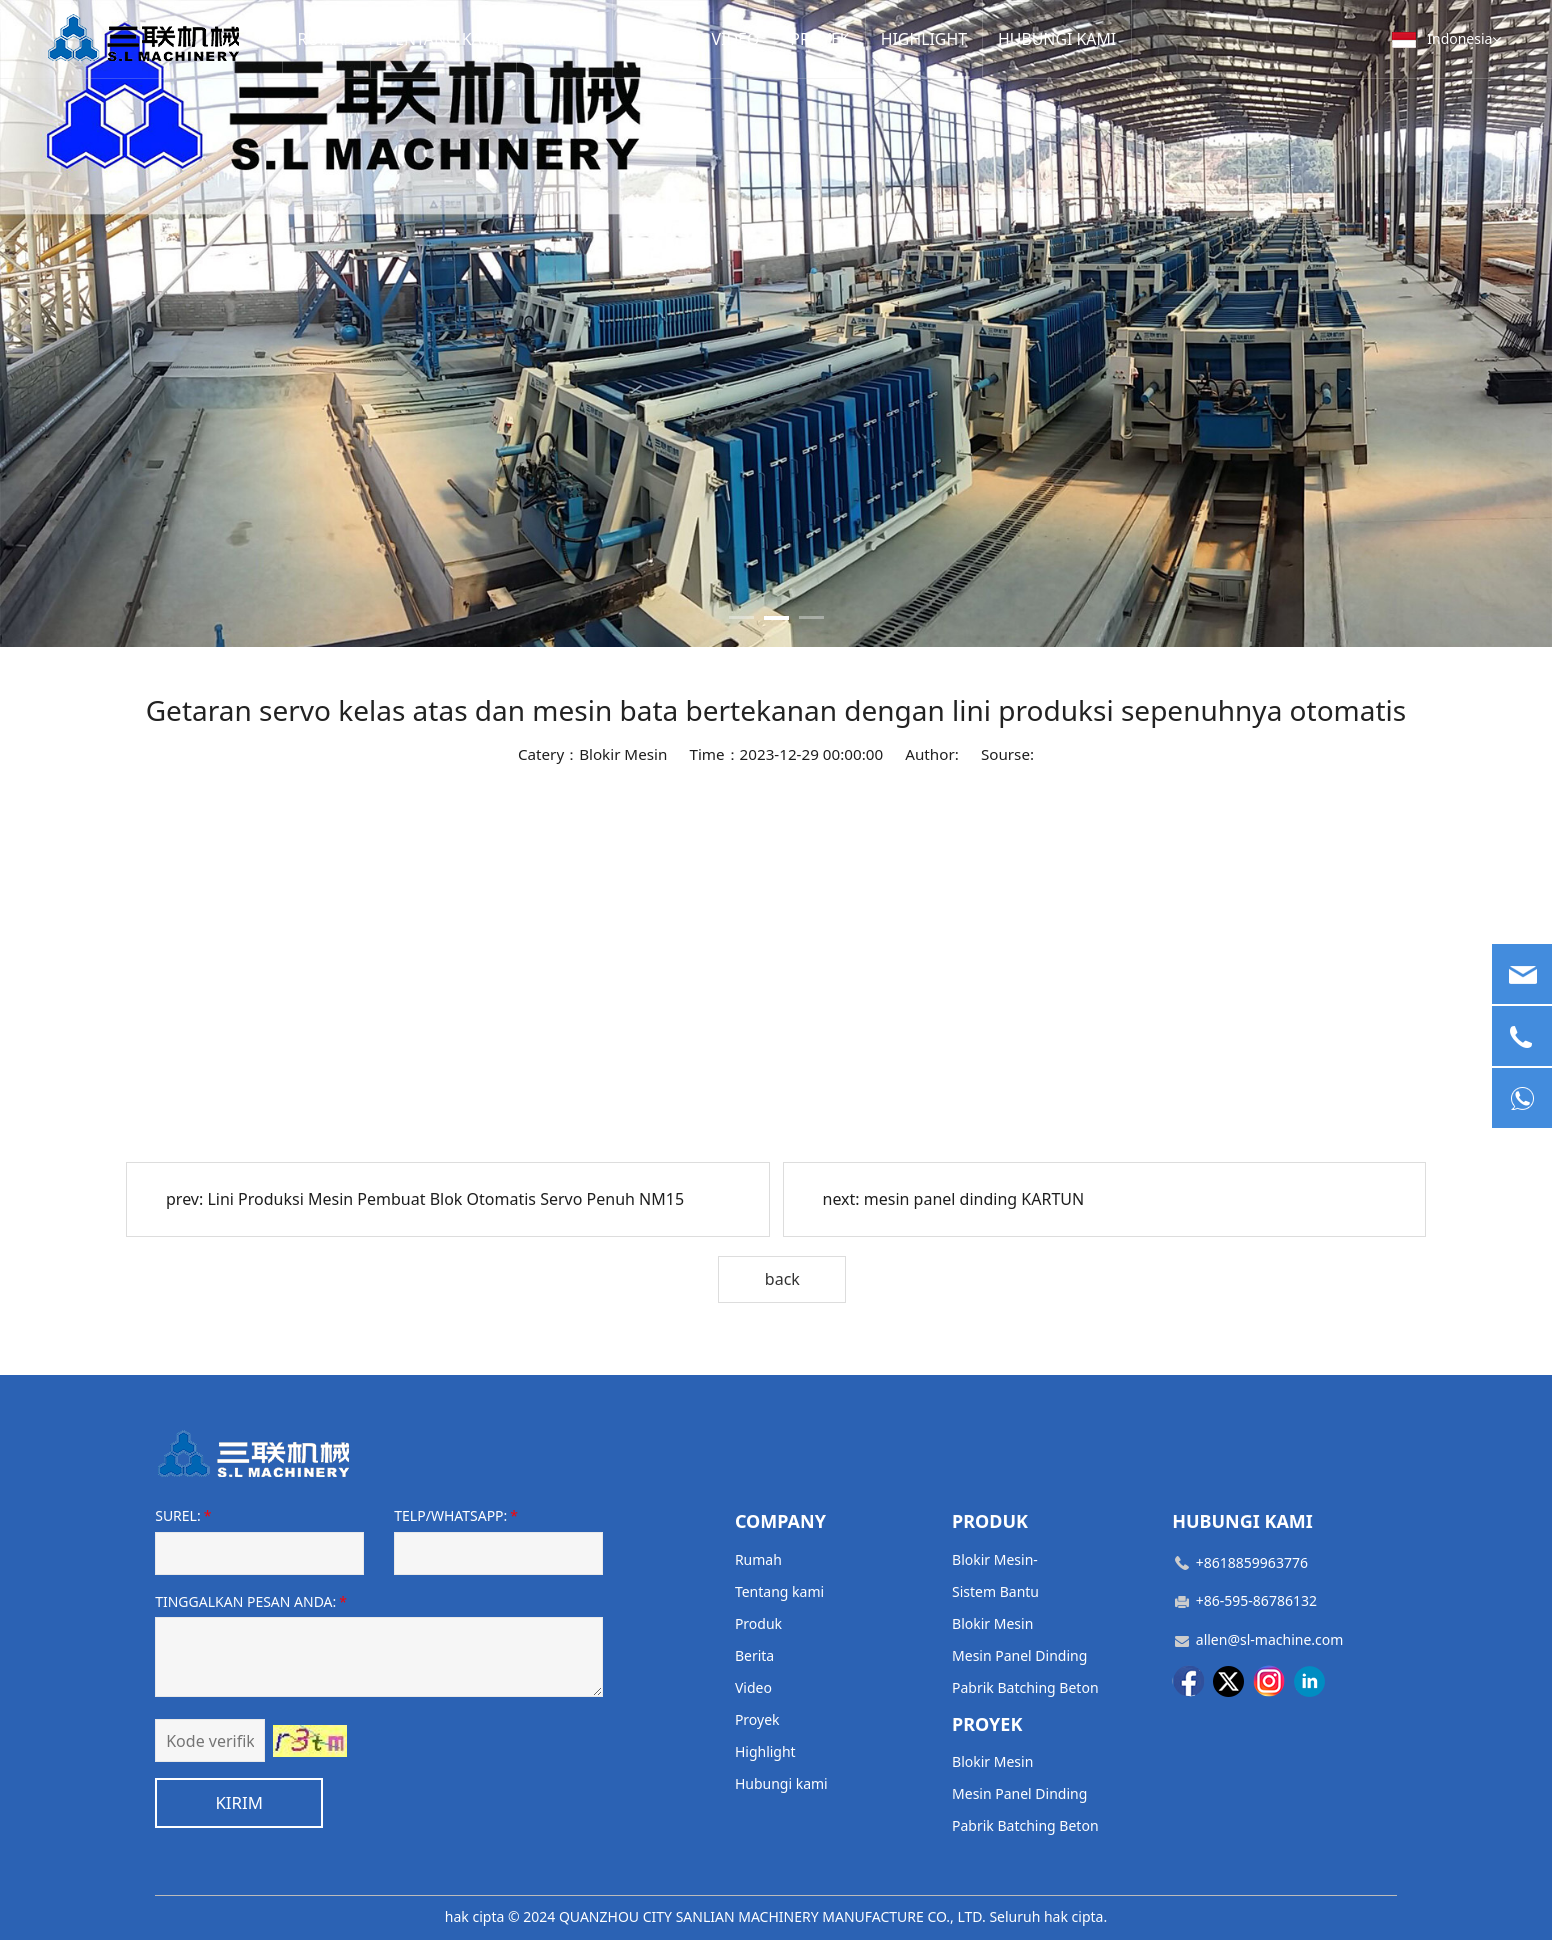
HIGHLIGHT (874, 38)
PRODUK (542, 38)
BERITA (625, 38)
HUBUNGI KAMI (995, 38)
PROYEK (778, 38)
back (782, 1279)
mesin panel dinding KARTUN (974, 1199)
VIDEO (700, 38)
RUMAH (325, 38)
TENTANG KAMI (433, 38)
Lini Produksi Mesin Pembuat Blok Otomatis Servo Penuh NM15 (445, 1199)
